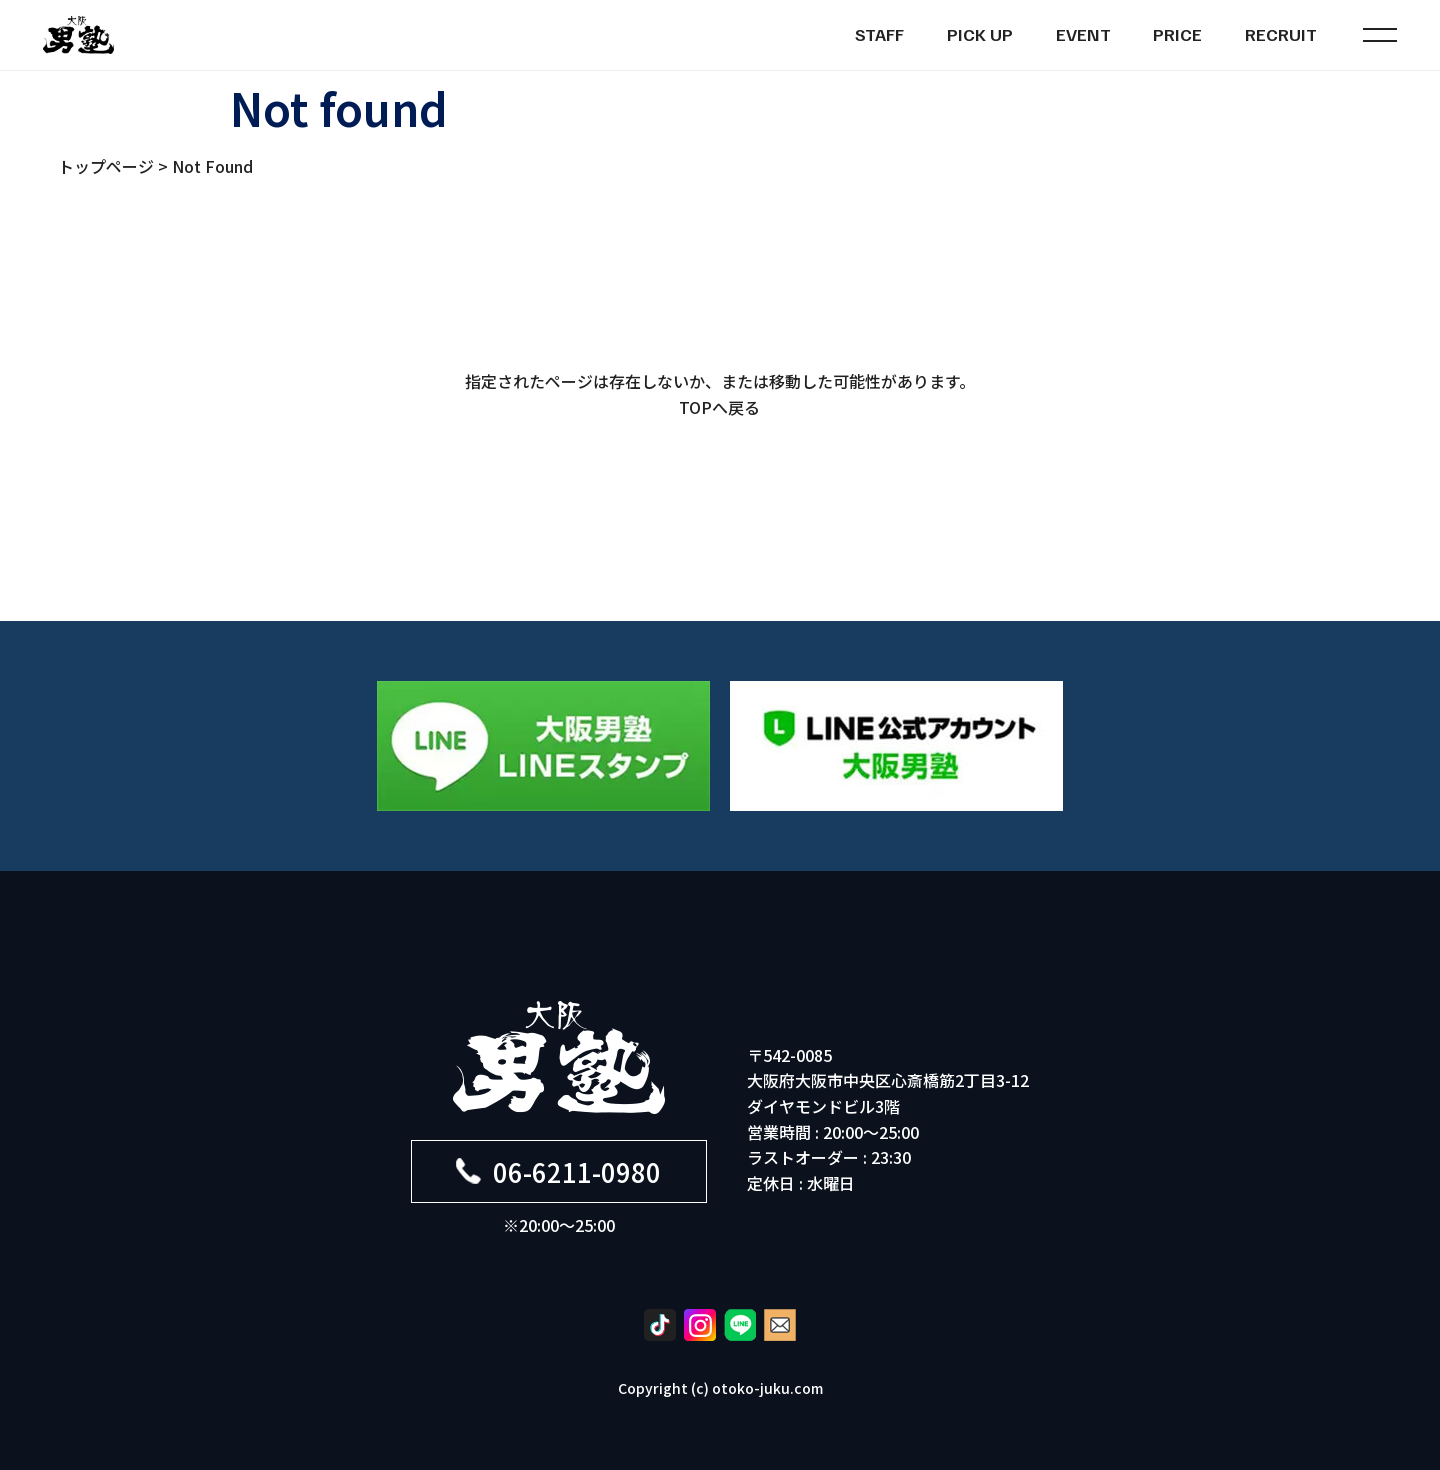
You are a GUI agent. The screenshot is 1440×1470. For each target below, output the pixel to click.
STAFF (879, 34)
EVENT (1083, 34)
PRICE (1177, 34)
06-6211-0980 (558, 1171)
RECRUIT (1281, 34)
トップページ (106, 166)
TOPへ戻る (719, 407)
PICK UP (980, 34)
